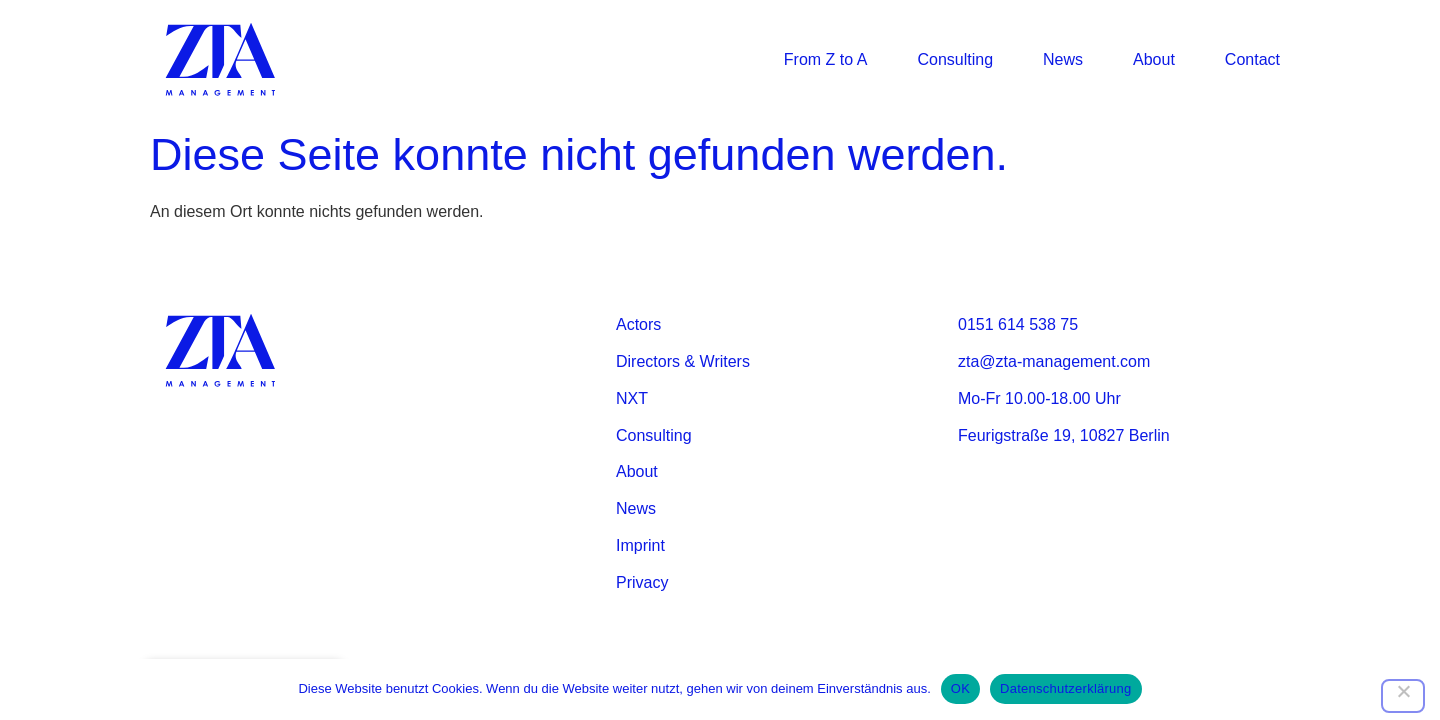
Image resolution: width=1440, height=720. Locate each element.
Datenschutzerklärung (1065, 688)
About (1154, 59)
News (1063, 59)
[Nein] (1403, 696)
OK (960, 688)
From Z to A (826, 59)
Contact (1252, 59)
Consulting (955, 59)
